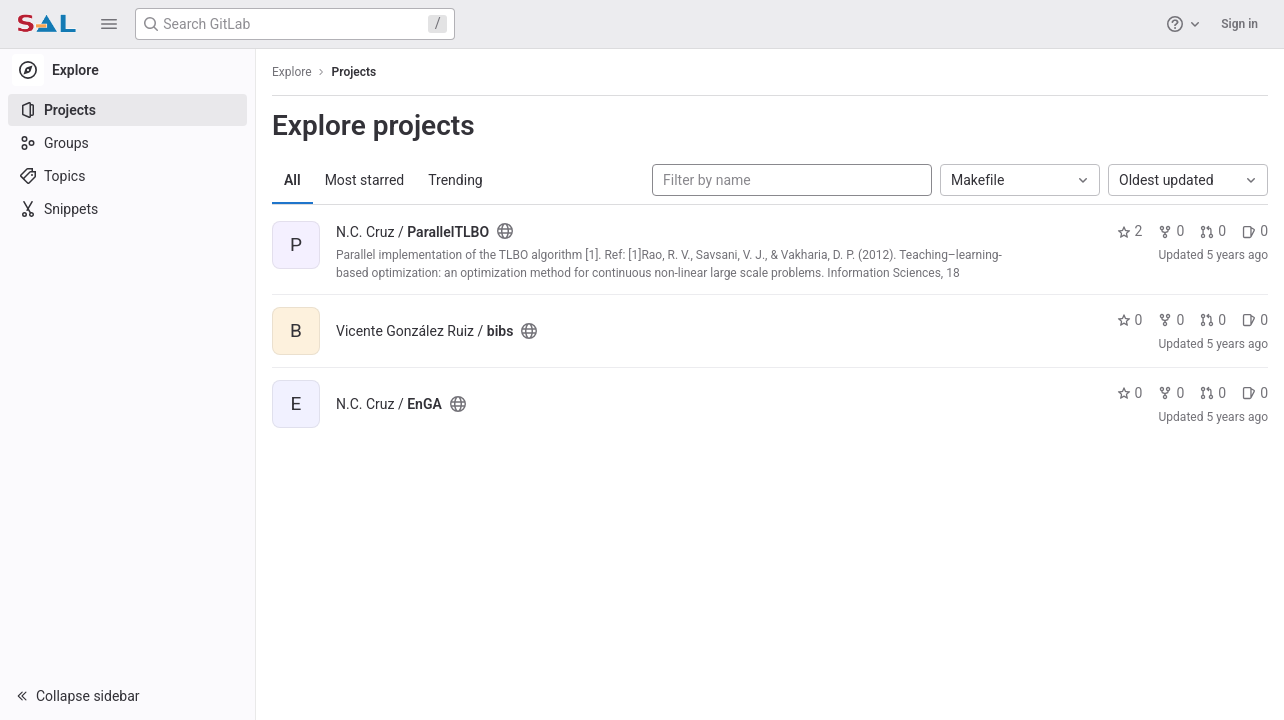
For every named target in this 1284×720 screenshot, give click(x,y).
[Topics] (127, 176)
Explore (292, 72)
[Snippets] (127, 209)
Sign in (1239, 24)
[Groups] (127, 143)
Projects (354, 72)
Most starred (365, 180)
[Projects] (127, 110)
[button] (109, 24)
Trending (455, 180)
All (292, 180)
